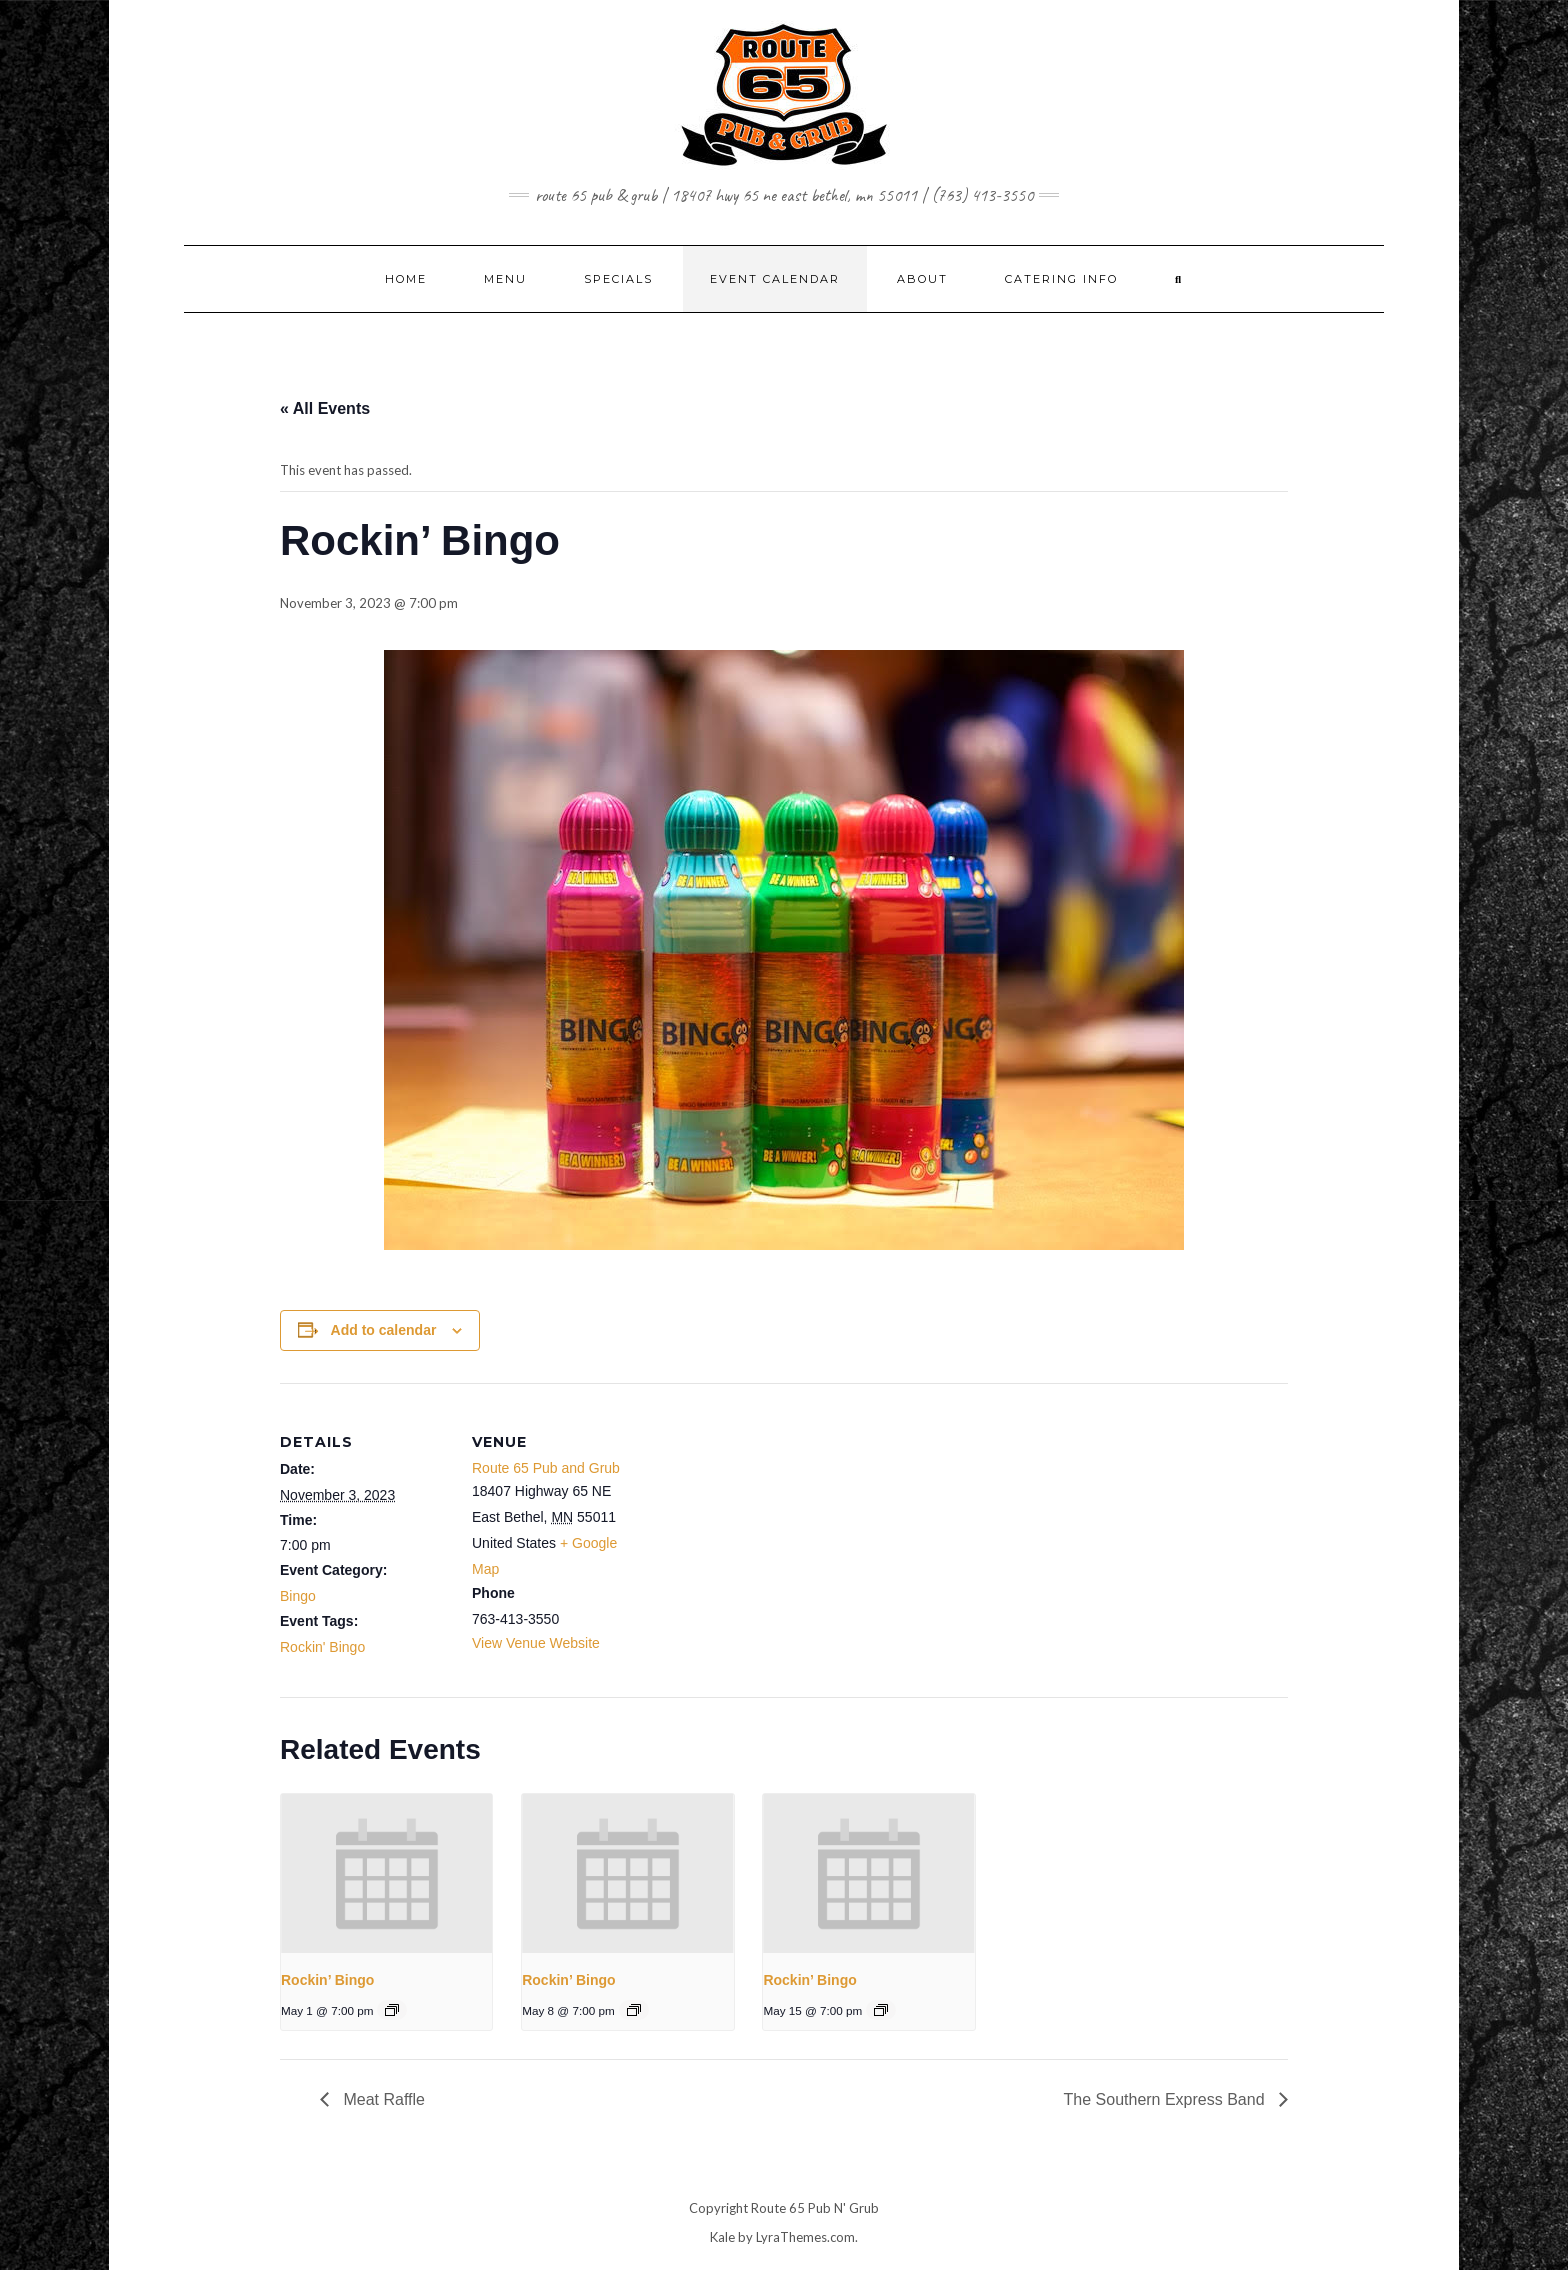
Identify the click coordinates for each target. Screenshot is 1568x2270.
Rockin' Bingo (322, 1647)
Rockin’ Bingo (327, 1980)
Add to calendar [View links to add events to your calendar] (384, 1330)
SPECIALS (618, 279)
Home (406, 279)
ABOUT (922, 279)
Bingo (298, 1596)
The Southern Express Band (1166, 2099)
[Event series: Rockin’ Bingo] (392, 2010)
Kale (722, 2237)
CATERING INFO (1061, 279)
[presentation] (386, 1873)
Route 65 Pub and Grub (546, 1468)
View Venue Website (536, 1643)
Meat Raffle (382, 2099)
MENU (505, 279)
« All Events (325, 408)
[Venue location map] (769, 1521)
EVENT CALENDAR (775, 279)
